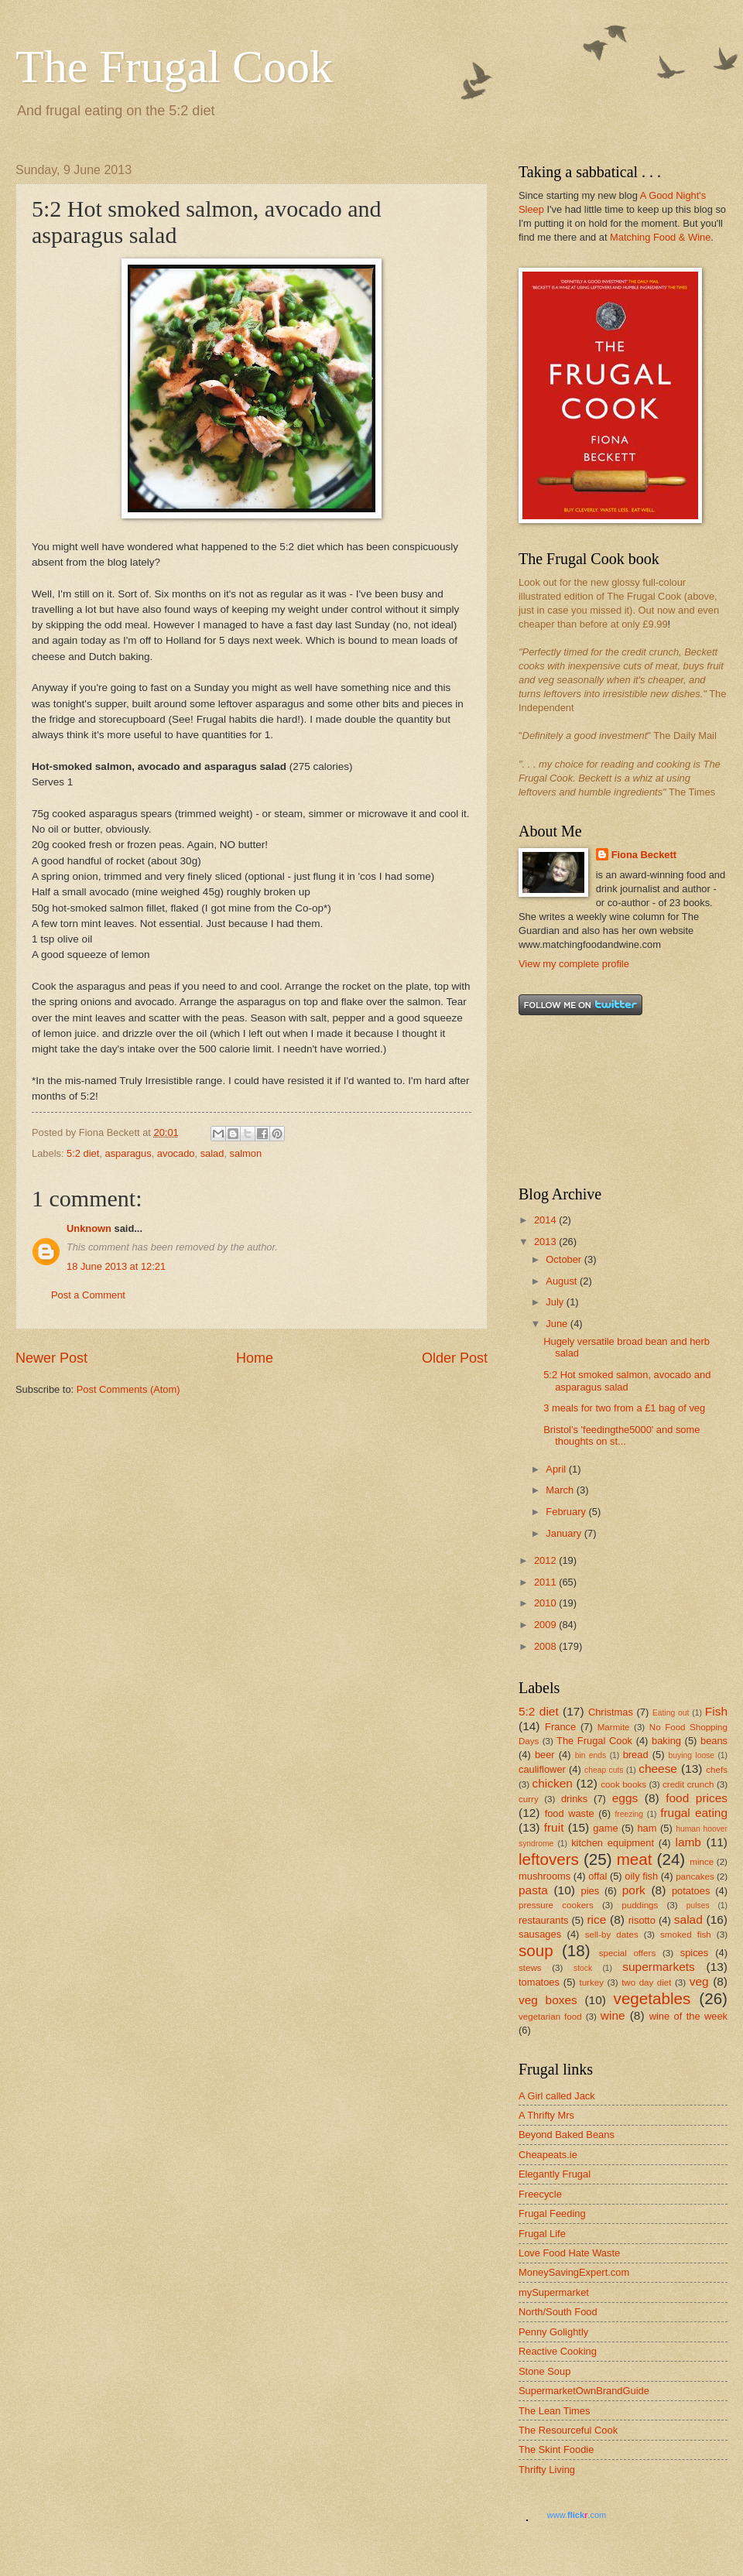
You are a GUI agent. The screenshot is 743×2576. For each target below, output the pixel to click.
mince (702, 1861)
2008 (546, 1646)
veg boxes (548, 1999)
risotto (642, 1920)
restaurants (543, 1920)
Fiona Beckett (643, 854)
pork (633, 1890)
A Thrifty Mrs (546, 2115)
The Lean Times (554, 2411)
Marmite (613, 1727)
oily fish (641, 1876)
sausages (540, 1934)
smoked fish (685, 1934)
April (557, 1469)
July (556, 1302)
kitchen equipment (612, 1843)
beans (714, 1740)
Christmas (610, 1712)
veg (699, 1981)
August (563, 1281)
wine (613, 2015)
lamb (688, 1842)
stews (530, 1967)
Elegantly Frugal (555, 2174)
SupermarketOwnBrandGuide (584, 2390)
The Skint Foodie (556, 2449)
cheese (658, 1768)
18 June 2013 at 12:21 (116, 1266)
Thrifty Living (547, 2469)
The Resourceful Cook (568, 2430)
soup (536, 1950)
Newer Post (51, 1358)
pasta (533, 1890)
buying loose (691, 1755)
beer (545, 1754)
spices (694, 1953)
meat (634, 1859)
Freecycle (540, 2194)
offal (597, 1876)
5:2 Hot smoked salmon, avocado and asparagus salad (626, 1380)
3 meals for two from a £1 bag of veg (624, 1408)
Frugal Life (542, 2233)
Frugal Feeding (552, 2213)
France (560, 1727)
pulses (698, 1905)
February (567, 1511)
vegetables (652, 1998)
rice (596, 1919)
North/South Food (558, 2312)
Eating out (670, 1713)
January (565, 1533)
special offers (627, 1953)
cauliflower (542, 1769)
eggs (625, 1798)
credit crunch (688, 1784)
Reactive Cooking (558, 2351)
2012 (546, 1560)
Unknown (89, 1228)
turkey (591, 1982)
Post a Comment (88, 1295)
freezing (629, 1814)
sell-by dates (612, 1934)
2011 (546, 1582)
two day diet (646, 1982)
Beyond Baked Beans (567, 2134)
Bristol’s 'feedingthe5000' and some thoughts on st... (621, 1435)
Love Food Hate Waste (569, 2253)
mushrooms (544, 1876)
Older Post (455, 1358)
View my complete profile (574, 964)
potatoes (691, 1891)
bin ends (591, 1755)
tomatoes (539, 1982)
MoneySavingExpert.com (574, 2272)
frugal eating (694, 1812)
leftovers (549, 1859)
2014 (546, 1220)
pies (590, 1891)
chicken (552, 1783)
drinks (574, 1799)
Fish (716, 1711)
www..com (576, 2515)
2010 (546, 1603)
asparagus (128, 1153)
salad (212, 1153)
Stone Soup (544, 2371)
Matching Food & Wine (660, 237)
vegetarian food (550, 2016)
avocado (176, 1153)
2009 (546, 1624)
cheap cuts (603, 1770)
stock (583, 1968)
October (565, 1259)
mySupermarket (554, 2292)
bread (636, 1754)
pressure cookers (556, 1905)
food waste (569, 1813)
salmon (246, 1153)
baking (666, 1740)
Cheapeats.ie (548, 2154)
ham (646, 1828)
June (558, 1323)
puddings (639, 1905)
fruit (554, 1827)
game (605, 1828)
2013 (546, 1241)
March (561, 1490)
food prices (697, 1798)
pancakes (695, 1876)
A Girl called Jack (557, 2096)
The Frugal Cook (174, 66)
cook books (623, 1784)
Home (254, 1358)
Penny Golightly (553, 2332)
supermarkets (658, 1966)
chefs (717, 1769)
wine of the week (688, 2016)
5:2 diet (83, 1153)
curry (529, 1799)
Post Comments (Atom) (128, 1389)
